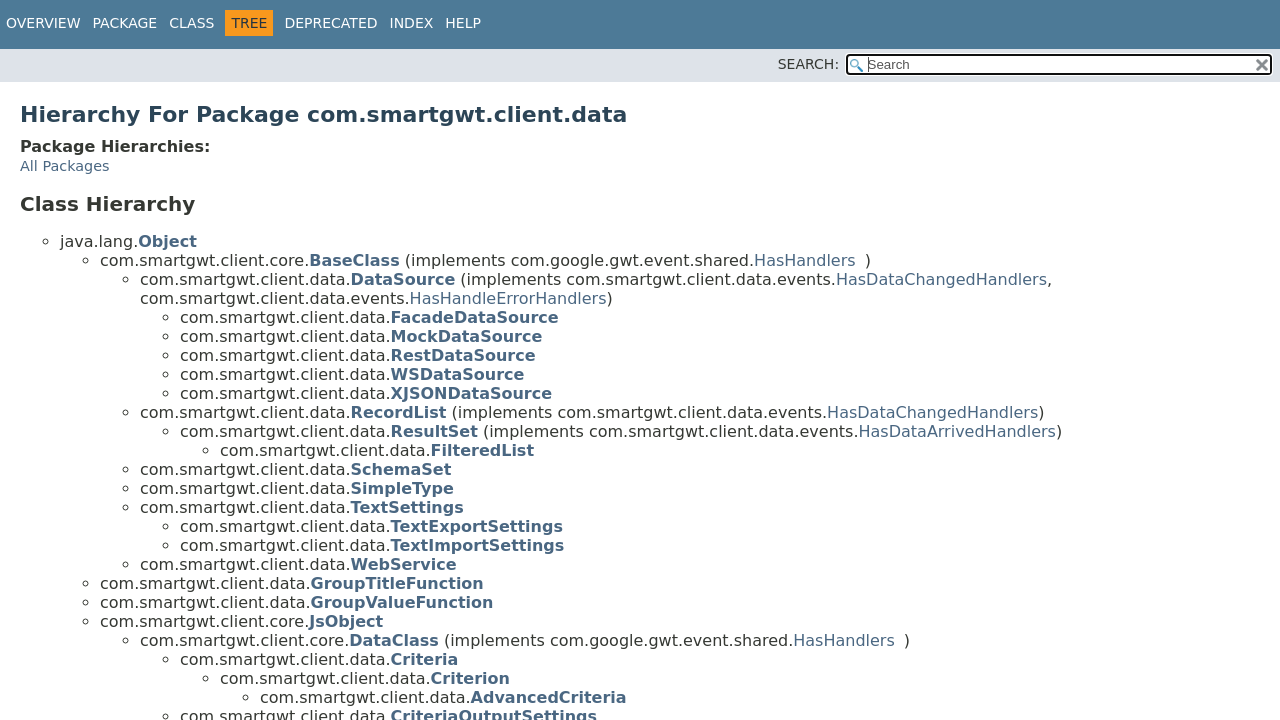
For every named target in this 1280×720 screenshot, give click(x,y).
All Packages (65, 166)
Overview (43, 23)
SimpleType (402, 488)
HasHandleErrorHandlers (508, 298)
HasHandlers (805, 260)
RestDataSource (463, 355)
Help (463, 23)
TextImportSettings (478, 545)
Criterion (470, 678)
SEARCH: (808, 64)
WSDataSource (458, 374)
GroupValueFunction (402, 602)
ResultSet (434, 431)
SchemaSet (401, 469)
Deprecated (330, 23)
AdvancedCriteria (549, 697)
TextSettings (407, 507)
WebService (404, 564)
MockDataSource (467, 336)
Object (167, 241)
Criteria (425, 659)
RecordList (399, 412)
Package (125, 23)
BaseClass (354, 260)
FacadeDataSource (475, 317)
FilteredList (482, 450)
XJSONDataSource (471, 393)
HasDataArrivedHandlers (957, 431)
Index (412, 23)
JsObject (346, 621)
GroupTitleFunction (397, 583)
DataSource (403, 279)
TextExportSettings (477, 526)
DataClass (394, 640)
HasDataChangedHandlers (941, 279)
